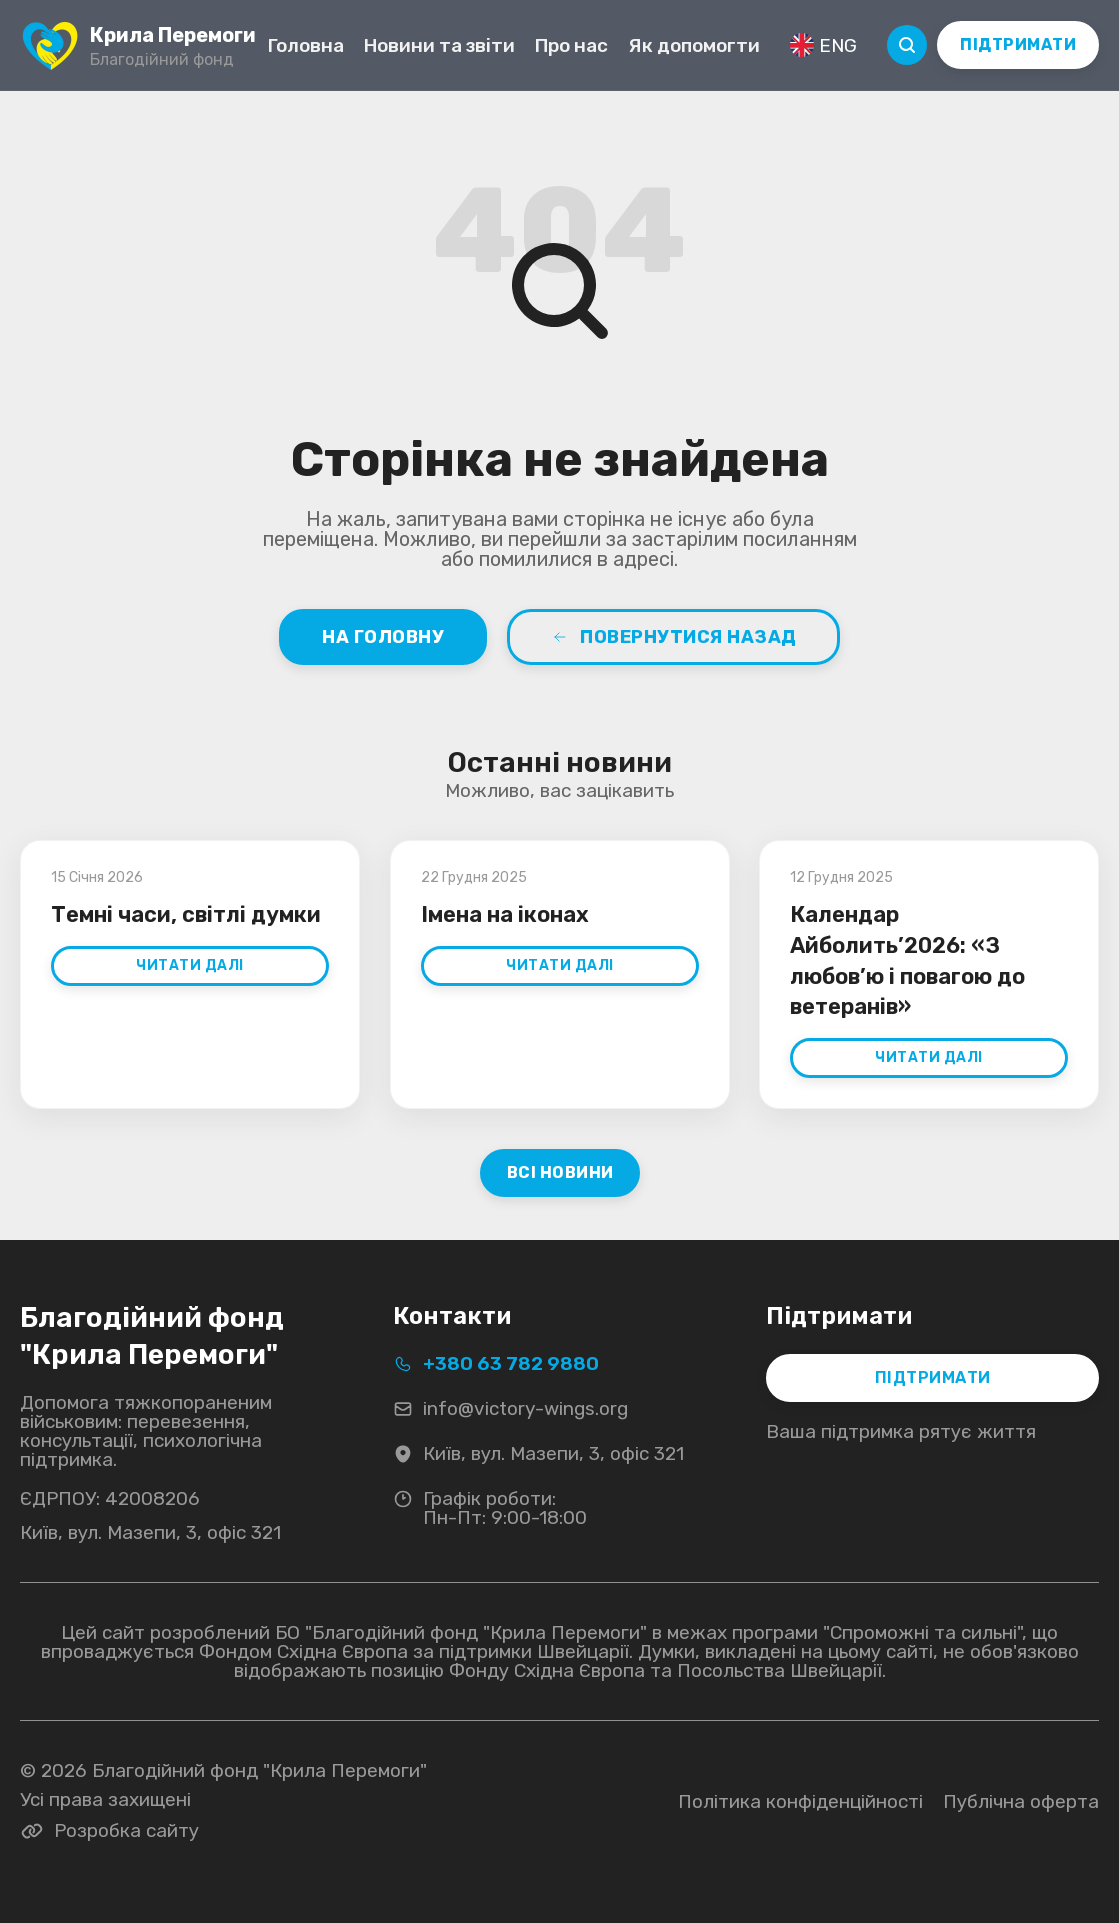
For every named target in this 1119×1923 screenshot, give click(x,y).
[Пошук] (907, 45)
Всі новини (559, 1172)
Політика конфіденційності (800, 1801)
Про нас (571, 45)
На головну (383, 637)
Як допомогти (694, 45)
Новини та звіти (439, 45)
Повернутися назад (673, 637)
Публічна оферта (1021, 1801)
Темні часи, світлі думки (186, 914)
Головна (306, 45)
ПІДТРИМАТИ (1018, 44)
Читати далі (190, 965)
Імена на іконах (505, 914)
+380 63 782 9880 (496, 1364)
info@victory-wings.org (510, 1409)
